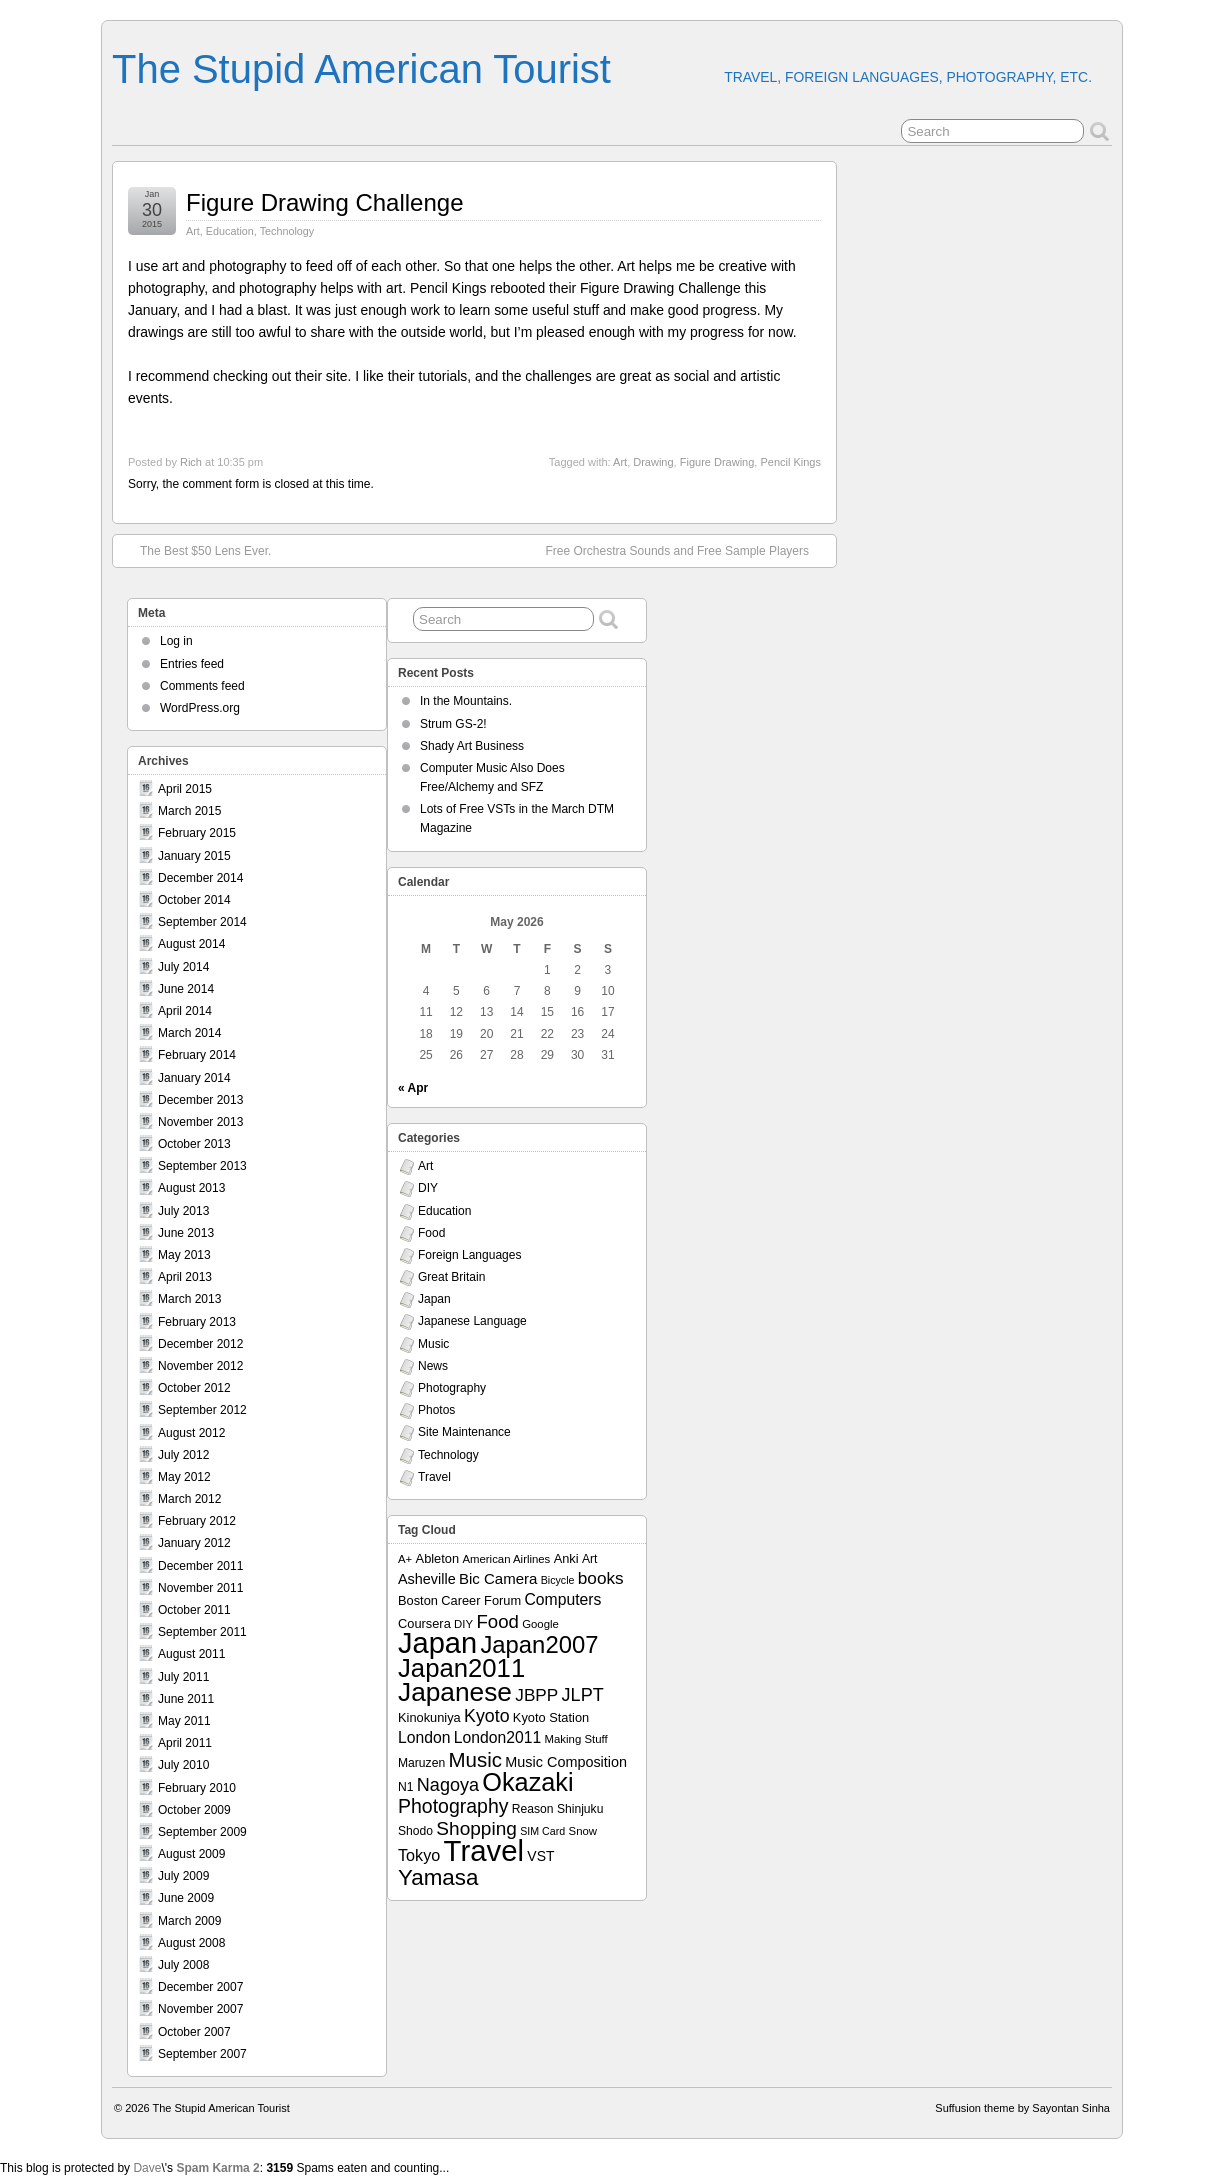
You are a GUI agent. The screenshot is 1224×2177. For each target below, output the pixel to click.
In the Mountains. (466, 701)
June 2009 (186, 1898)
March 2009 (189, 1921)
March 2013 (189, 1299)
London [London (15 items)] (424, 1737)
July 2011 (183, 1677)
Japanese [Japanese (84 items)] (455, 1692)
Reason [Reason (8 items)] (533, 1809)
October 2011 (194, 1610)
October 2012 (194, 1388)
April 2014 (185, 1011)
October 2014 (194, 900)
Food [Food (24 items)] (497, 1621)
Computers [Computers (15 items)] (562, 1599)
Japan (434, 1299)
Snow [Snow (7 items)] (583, 1831)
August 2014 (191, 944)
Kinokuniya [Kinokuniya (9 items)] (429, 1717)
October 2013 (194, 1144)
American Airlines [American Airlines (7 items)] (506, 1559)
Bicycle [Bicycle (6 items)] (558, 1580)
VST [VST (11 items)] (540, 1856)
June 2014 (186, 989)
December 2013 (200, 1100)
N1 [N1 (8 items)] (405, 1787)
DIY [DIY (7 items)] (463, 1624)
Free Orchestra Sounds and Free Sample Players (687, 550)
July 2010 (183, 1765)
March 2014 (189, 1033)
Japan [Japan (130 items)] (437, 1643)
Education (230, 231)
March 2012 (189, 1499)
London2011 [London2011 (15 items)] (497, 1737)
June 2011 (186, 1699)
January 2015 (194, 856)
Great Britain (451, 1277)
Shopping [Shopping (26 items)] (476, 1828)
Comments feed (202, 686)
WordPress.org (200, 708)
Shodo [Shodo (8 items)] (415, 1831)
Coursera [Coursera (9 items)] (424, 1623)
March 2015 (189, 811)
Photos (436, 1410)
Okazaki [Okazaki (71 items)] (527, 1782)
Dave (147, 2168)
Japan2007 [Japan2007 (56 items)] (539, 1644)
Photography (452, 1388)
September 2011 (202, 1632)
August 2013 (191, 1188)
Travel (434, 1477)
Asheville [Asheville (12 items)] (427, 1579)
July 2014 (183, 967)
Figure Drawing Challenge (324, 202)
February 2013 (197, 1322)
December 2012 (200, 1344)
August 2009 (191, 1854)
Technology (287, 231)
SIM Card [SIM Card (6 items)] (542, 1831)
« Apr (413, 1088)
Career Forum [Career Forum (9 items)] (481, 1600)
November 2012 (200, 1366)
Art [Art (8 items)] (589, 1559)
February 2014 (197, 1055)
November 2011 (200, 1588)
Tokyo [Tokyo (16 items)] (419, 1855)
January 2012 (194, 1543)
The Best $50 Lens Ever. (195, 550)
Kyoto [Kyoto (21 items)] (486, 1716)
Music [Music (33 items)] (475, 1759)
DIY (428, 1188)
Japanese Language (472, 1321)
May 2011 (184, 1721)
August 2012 (191, 1433)
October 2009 (194, 1810)
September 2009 (202, 1832)
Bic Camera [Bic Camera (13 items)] (498, 1578)
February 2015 (197, 833)
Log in (176, 641)
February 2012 (197, 1521)
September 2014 (202, 922)
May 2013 (184, 1255)
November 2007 (200, 2009)
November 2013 (200, 1122)
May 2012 (184, 1477)
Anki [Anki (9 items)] (566, 1558)
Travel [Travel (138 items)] (484, 1850)
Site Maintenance (464, 1432)
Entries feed (192, 664)
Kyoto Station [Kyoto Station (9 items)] (551, 1717)
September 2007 (202, 2054)
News (433, 1366)
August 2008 (191, 1943)
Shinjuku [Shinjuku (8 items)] (580, 1809)
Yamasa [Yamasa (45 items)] (438, 1877)
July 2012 (183, 1455)
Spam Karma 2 (217, 2168)
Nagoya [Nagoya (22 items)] (448, 1785)
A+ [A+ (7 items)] (405, 1559)
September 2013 (202, 1166)
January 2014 (194, 1078)
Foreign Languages (469, 1255)
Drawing (653, 462)
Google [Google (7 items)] (540, 1624)
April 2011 (185, 1743)
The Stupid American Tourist (361, 69)
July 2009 (183, 1876)
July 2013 (183, 1211)
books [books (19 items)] (601, 1578)
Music (433, 1344)
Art (193, 231)
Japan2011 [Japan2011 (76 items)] (461, 1668)
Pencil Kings (790, 462)
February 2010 (197, 1788)
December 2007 (200, 1987)
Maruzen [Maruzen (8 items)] (421, 1763)
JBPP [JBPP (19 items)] (536, 1695)
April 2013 (185, 1277)
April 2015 (185, 789)
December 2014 (200, 878)
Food (431, 1233)
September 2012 (202, 1410)
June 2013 (186, 1233)
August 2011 (191, 1654)
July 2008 (183, 1965)
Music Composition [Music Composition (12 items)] (566, 1762)
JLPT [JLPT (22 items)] (583, 1695)
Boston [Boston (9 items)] (418, 1600)
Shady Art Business (472, 746)
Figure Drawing (717, 462)
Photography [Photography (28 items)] (453, 1806)
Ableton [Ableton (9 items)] (438, 1558)
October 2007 (194, 2032)
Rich (191, 462)
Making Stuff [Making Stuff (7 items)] (576, 1739)
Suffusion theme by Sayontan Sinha (1022, 2108)
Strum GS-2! (453, 724)
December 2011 (200, 1566)
